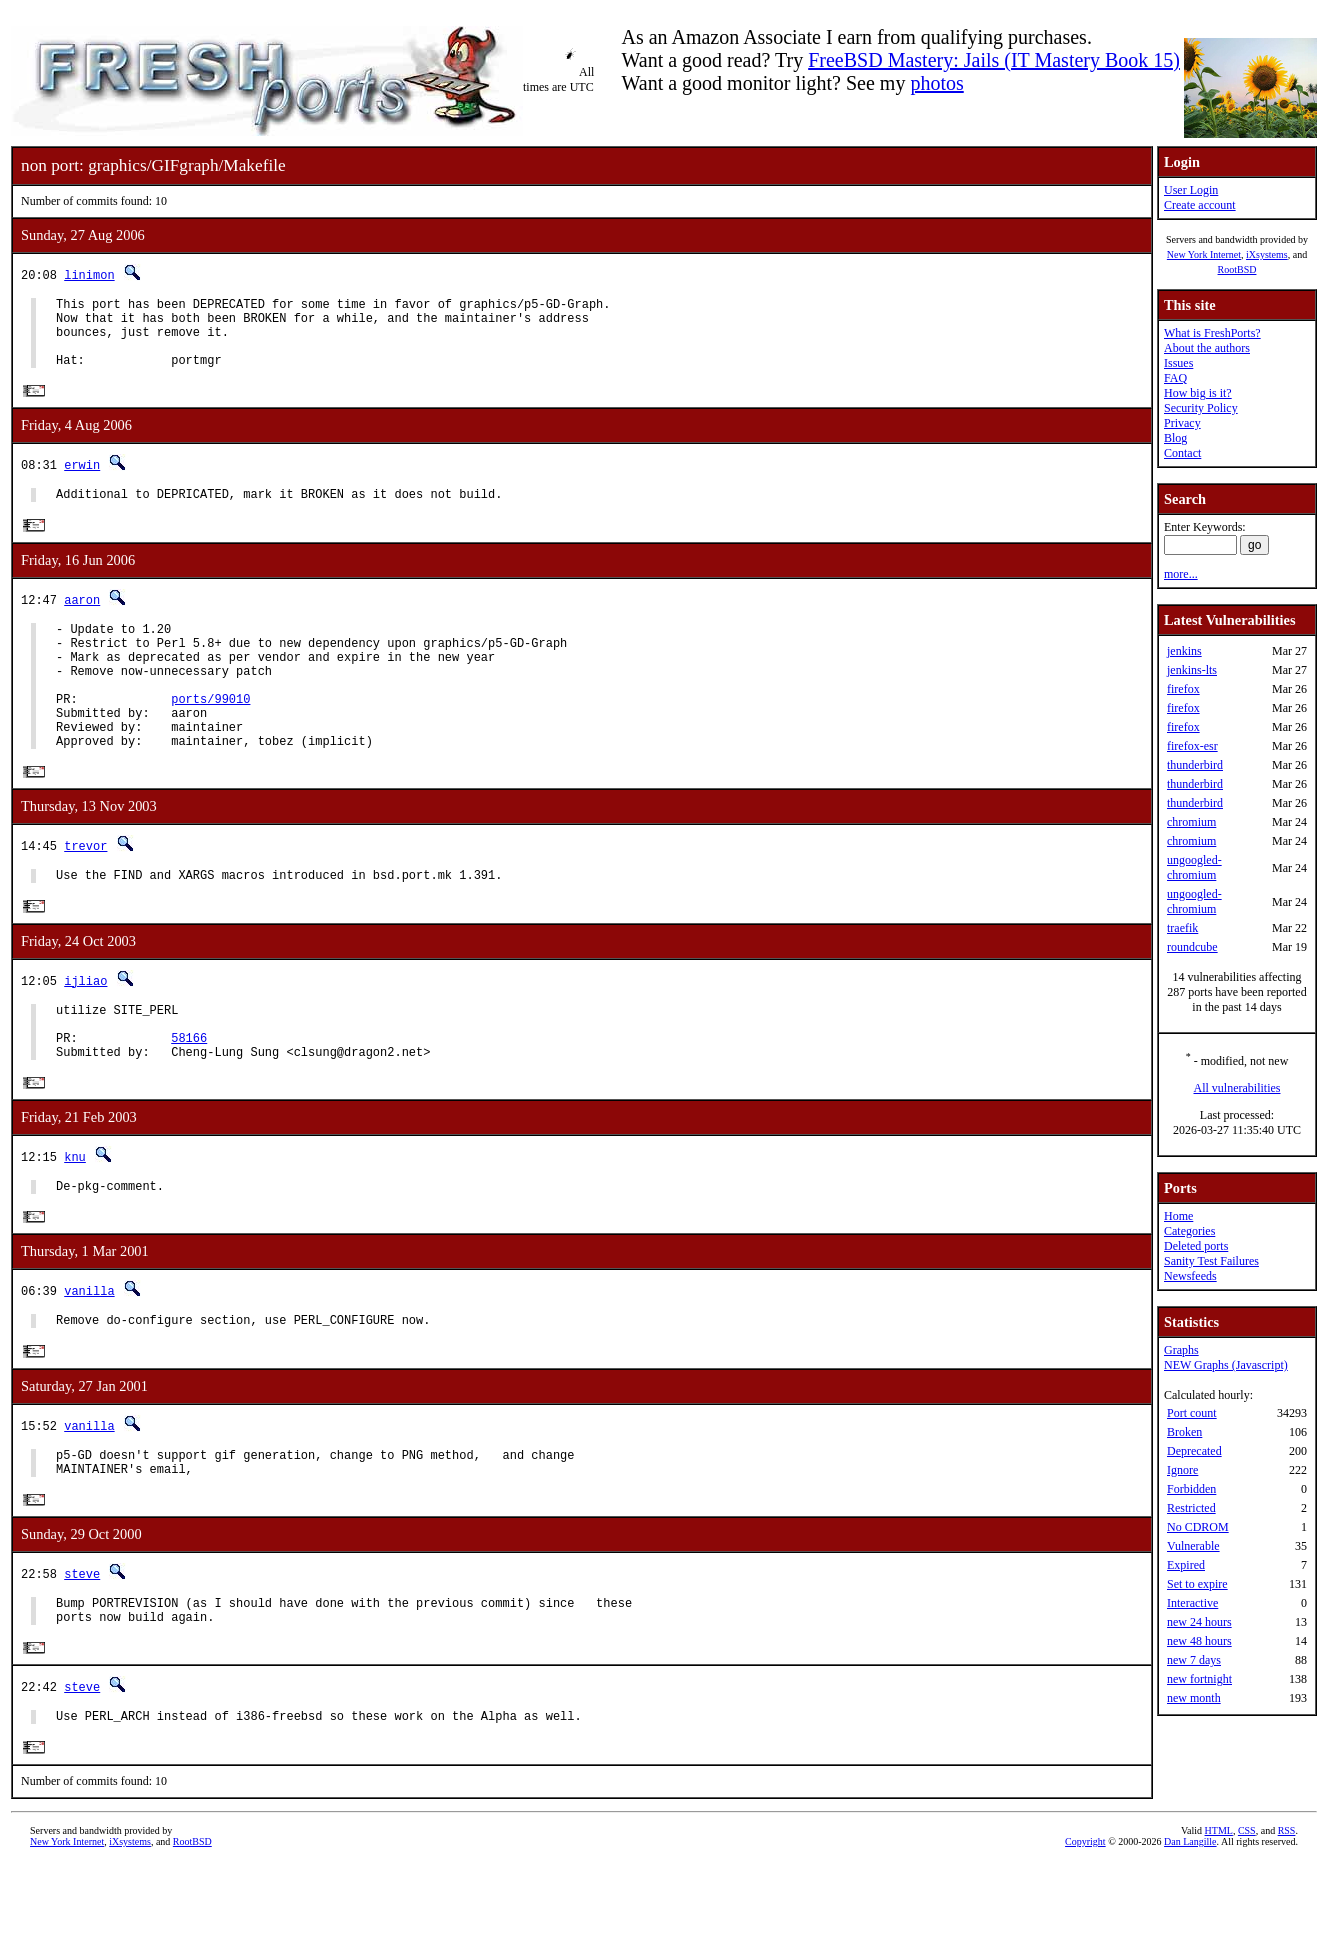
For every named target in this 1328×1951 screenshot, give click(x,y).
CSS (1247, 1917)
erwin (82, 480)
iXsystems (1267, 254)
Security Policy (1201, 408)
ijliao (85, 1030)
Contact (1182, 453)
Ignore (1182, 1470)
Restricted (1191, 1508)
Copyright (1085, 1928)
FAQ (1175, 378)
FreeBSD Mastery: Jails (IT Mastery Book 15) (994, 60)
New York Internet (1204, 254)
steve (82, 1650)
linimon (89, 274)
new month (1194, 1698)
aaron (82, 618)
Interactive (1192, 1603)
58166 (189, 1096)
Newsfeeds (1190, 1276)
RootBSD (1237, 269)
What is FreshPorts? (1212, 333)
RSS (1287, 1917)
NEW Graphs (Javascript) (1226, 1365)
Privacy (1182, 423)
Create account (1200, 205)
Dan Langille (1190, 1928)
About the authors (1207, 348)
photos (936, 83)
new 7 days (1194, 1660)
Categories (1189, 1231)
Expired (1186, 1565)
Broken (1184, 1432)
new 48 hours (1199, 1641)
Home (1178, 1216)
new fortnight (1199, 1679)
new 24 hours (1199, 1622)
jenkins (1184, 651)
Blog (1175, 438)
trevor (85, 892)
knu (75, 1219)
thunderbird (1195, 765)
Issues (1178, 363)
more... (1181, 574)
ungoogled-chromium (1194, 867)
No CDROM (1198, 1527)
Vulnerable (1193, 1546)
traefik (1182, 928)
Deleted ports (1196, 1246)
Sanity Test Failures (1211, 1261)
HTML (1219, 1917)
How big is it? (1198, 393)
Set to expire (1197, 1584)
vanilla (89, 1357)
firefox (1183, 689)
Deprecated (1194, 1451)
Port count (1192, 1413)
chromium (1191, 822)
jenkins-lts (1192, 670)
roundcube (1192, 947)
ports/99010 (210, 735)
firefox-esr (1192, 746)
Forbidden (1191, 1489)
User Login (1191, 190)
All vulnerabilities (1237, 1088)
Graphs (1181, 1350)
